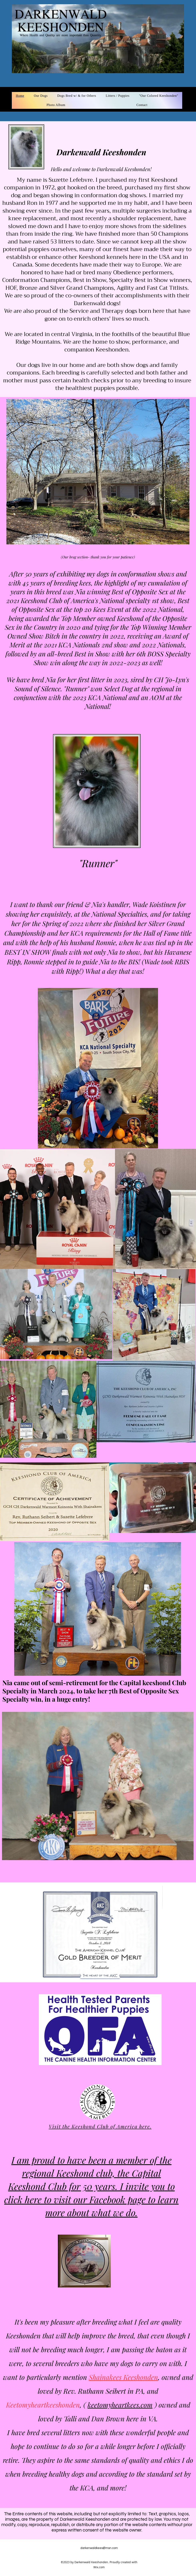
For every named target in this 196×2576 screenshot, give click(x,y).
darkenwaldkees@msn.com (99, 2548)
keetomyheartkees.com (120, 2404)
